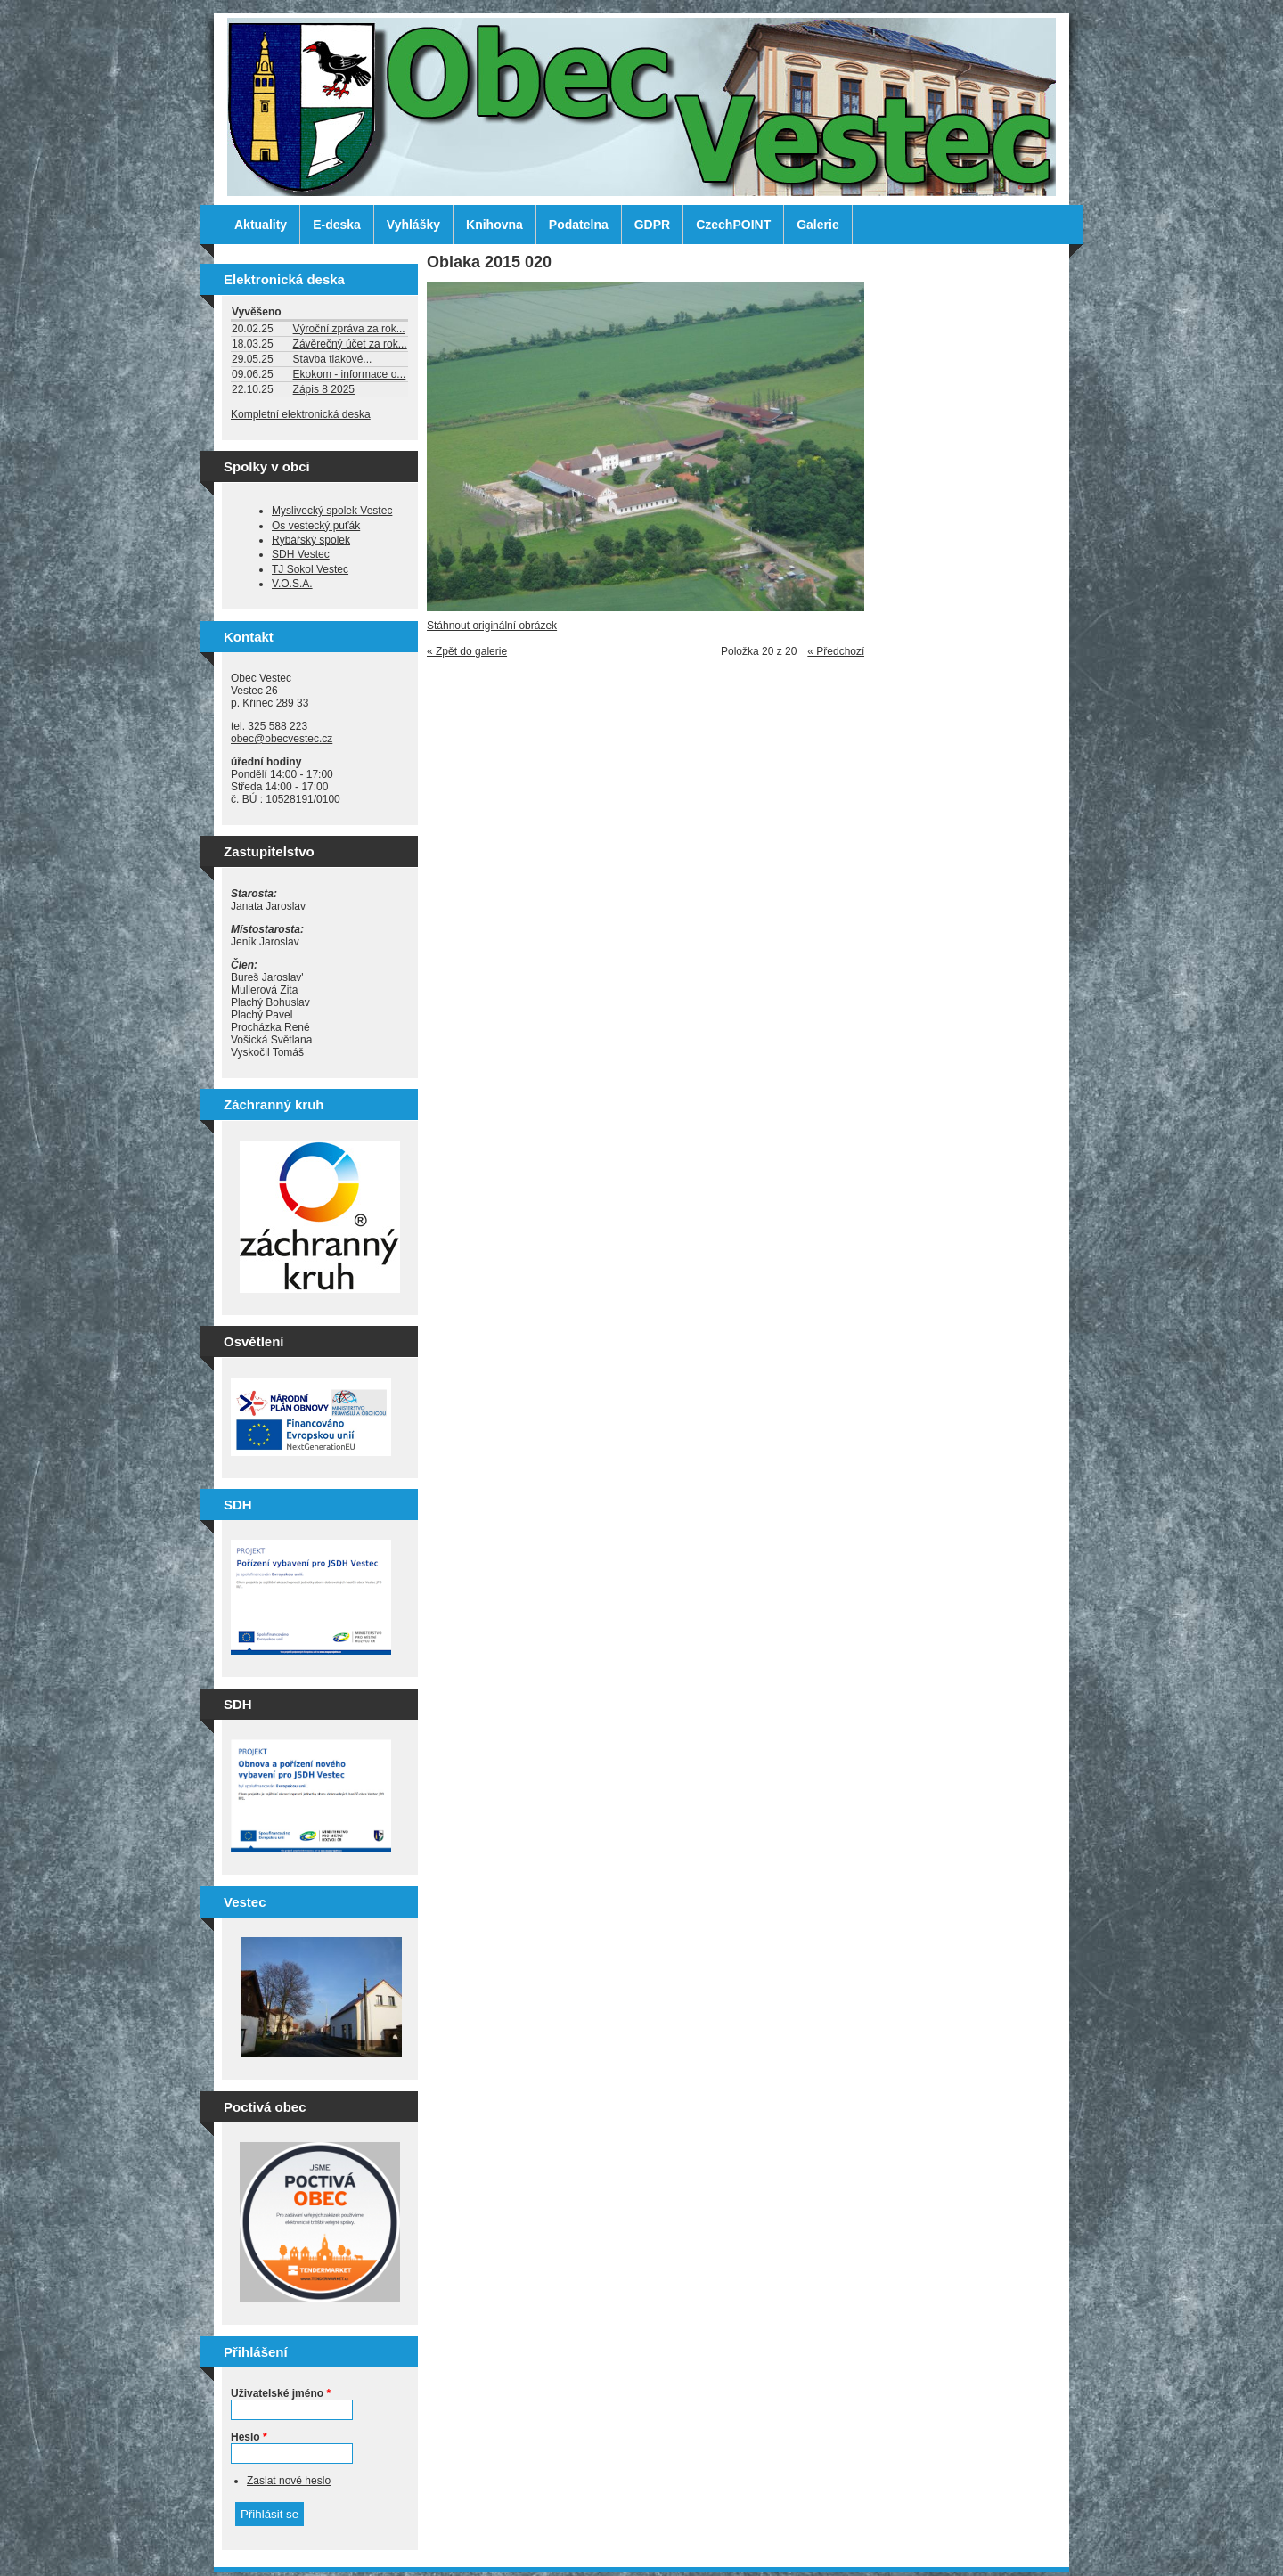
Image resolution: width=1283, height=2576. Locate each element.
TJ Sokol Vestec (310, 569)
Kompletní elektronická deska (301, 414)
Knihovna (494, 224)
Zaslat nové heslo (289, 2480)
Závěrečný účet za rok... (350, 344)
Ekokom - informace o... (349, 374)
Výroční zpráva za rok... (349, 329)
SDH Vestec (301, 554)
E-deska (337, 224)
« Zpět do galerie (467, 651)
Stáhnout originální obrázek (492, 625)
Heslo (249, 2437)
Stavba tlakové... (332, 359)
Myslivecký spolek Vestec (332, 510)
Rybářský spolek (311, 540)
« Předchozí (835, 651)
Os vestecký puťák (316, 525)
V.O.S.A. (292, 583)
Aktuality (260, 224)
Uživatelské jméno (281, 2393)
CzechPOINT (733, 224)
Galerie (817, 224)
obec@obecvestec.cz (281, 738)
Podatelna (579, 224)
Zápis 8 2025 (324, 389)
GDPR (652, 224)
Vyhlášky (413, 224)
